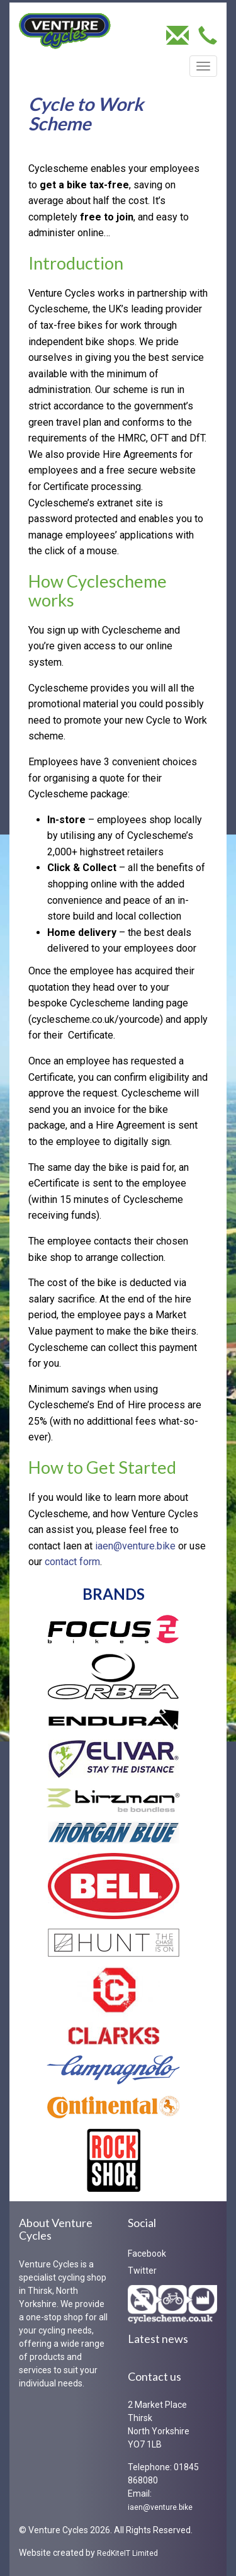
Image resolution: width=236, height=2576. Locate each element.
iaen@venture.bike (135, 1546)
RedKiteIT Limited (127, 2553)
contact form (72, 1562)
